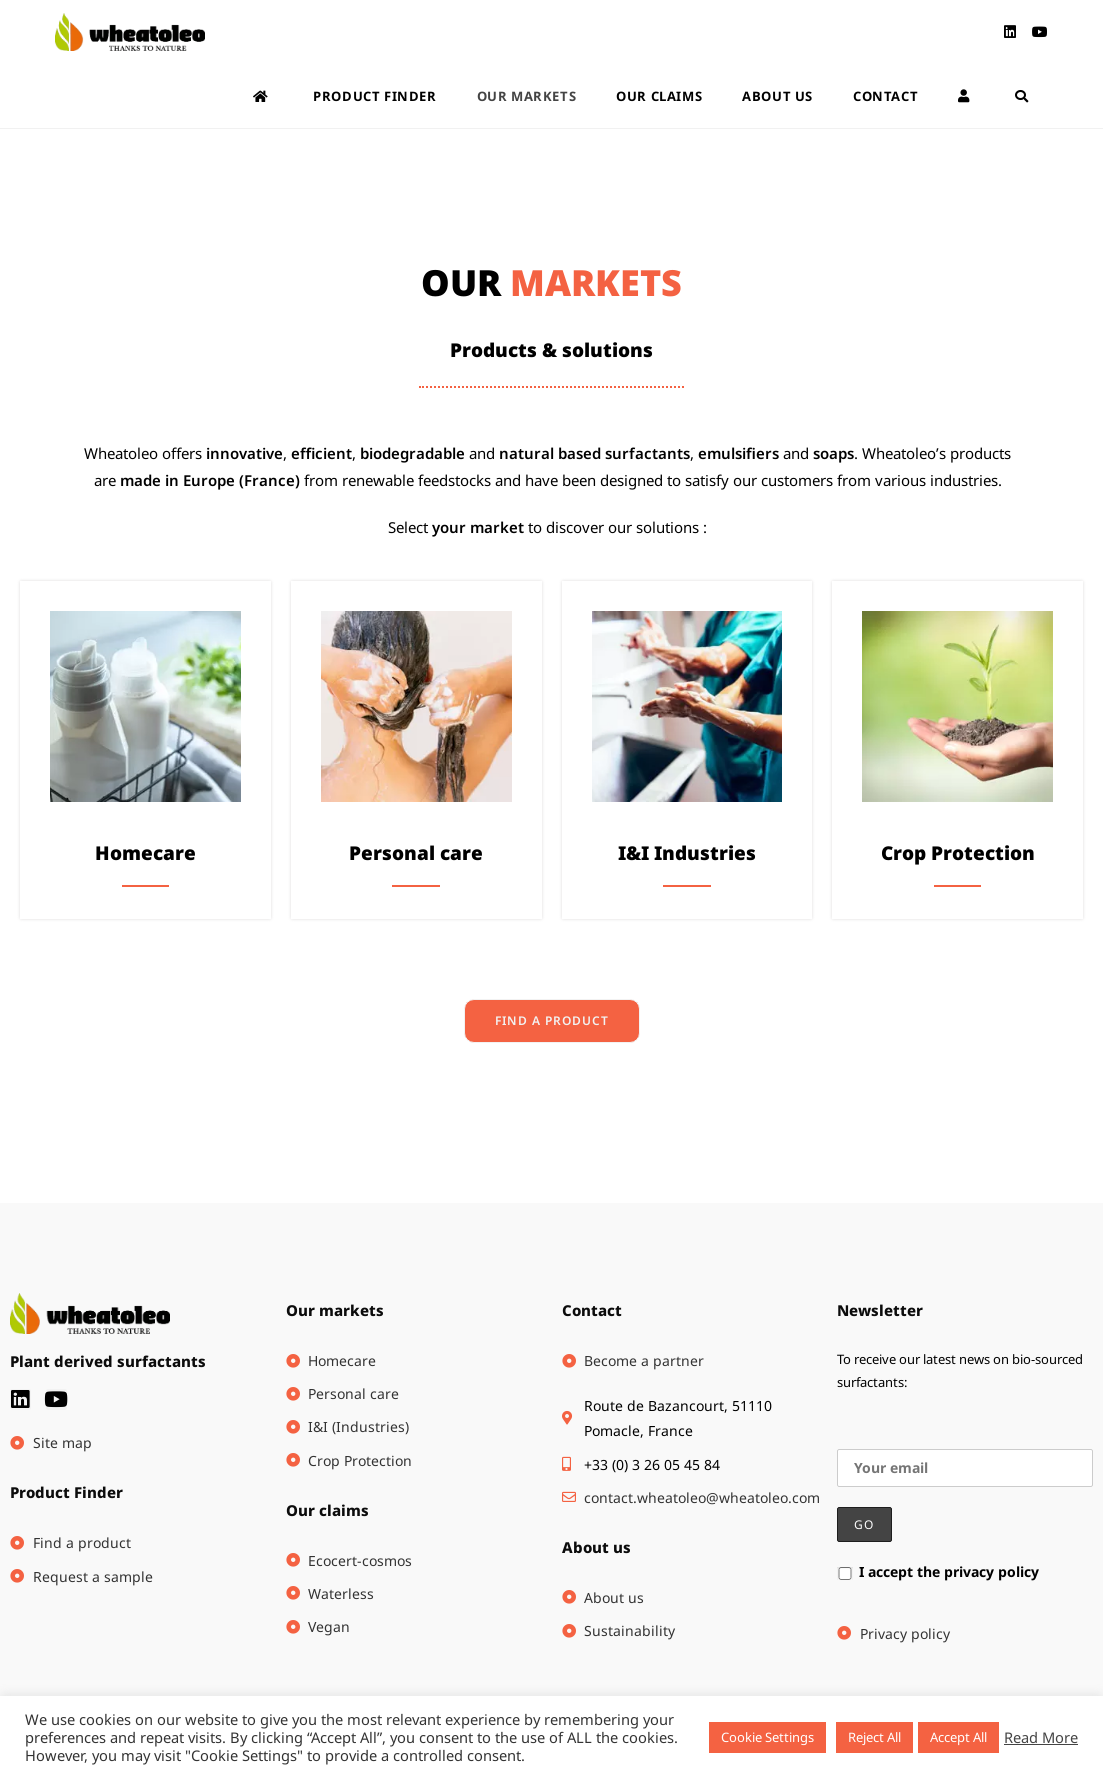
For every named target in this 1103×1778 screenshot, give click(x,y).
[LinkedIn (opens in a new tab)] (1010, 32)
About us (596, 1547)
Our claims (327, 1510)
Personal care (416, 853)
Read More (1041, 1737)
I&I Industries (687, 853)
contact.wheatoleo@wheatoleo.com (702, 1497)
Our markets (335, 1310)
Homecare (145, 853)
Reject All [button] (874, 1737)
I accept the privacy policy (938, 1571)
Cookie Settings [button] (767, 1737)
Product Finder (66, 1492)
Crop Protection (958, 853)
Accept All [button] (958, 1737)
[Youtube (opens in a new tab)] (1040, 32)
